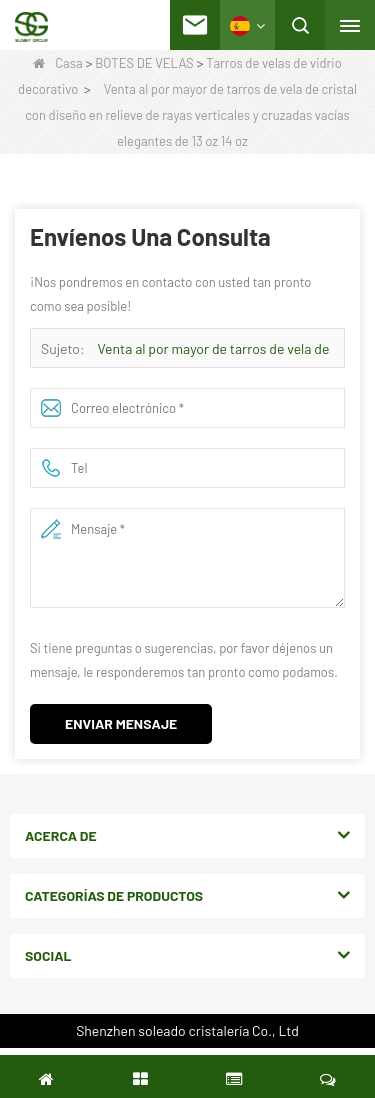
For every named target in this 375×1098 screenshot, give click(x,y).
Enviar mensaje (121, 723)
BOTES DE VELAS (144, 63)
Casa (57, 63)
